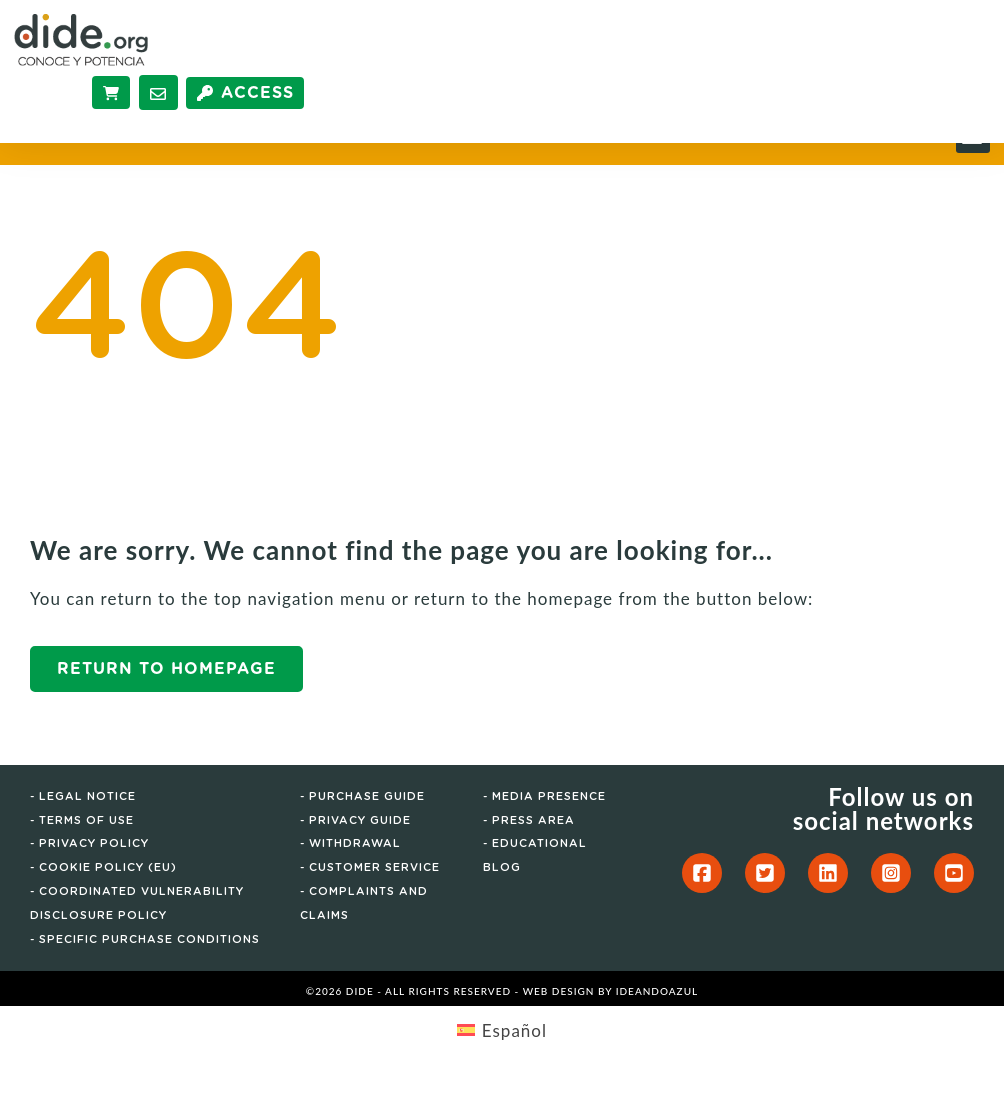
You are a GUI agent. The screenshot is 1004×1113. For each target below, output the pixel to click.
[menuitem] (502, 1060)
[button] (973, 166)
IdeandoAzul (657, 1022)
